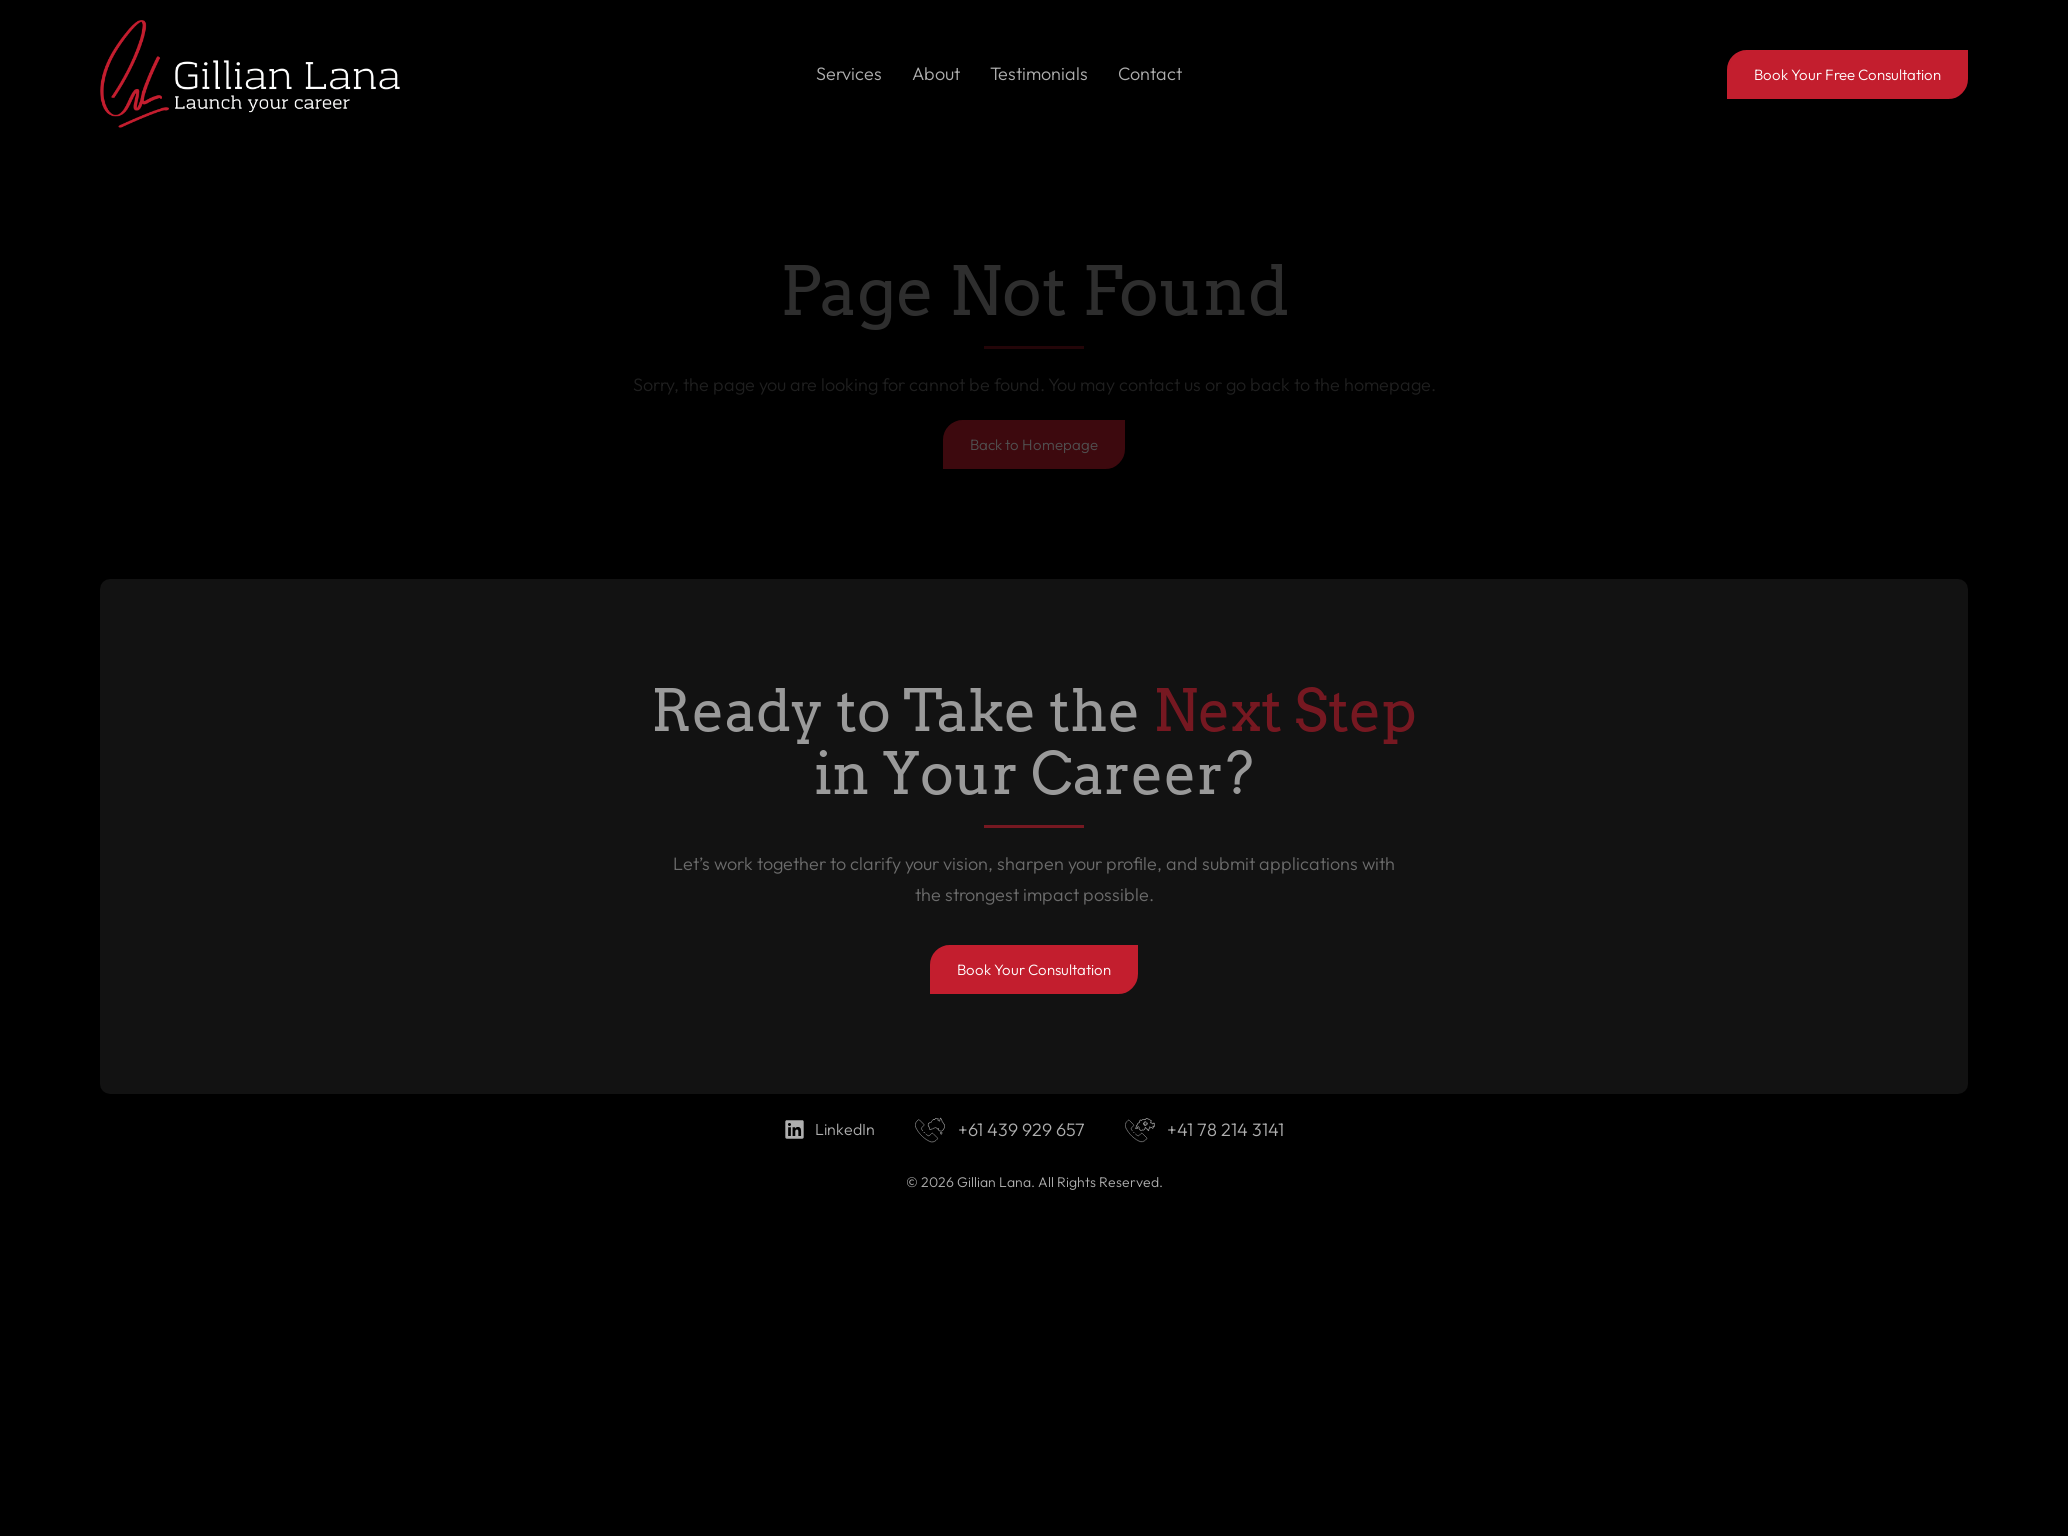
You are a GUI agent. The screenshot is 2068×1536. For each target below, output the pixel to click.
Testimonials (1039, 73)
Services (849, 73)
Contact (1150, 73)
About (936, 73)
